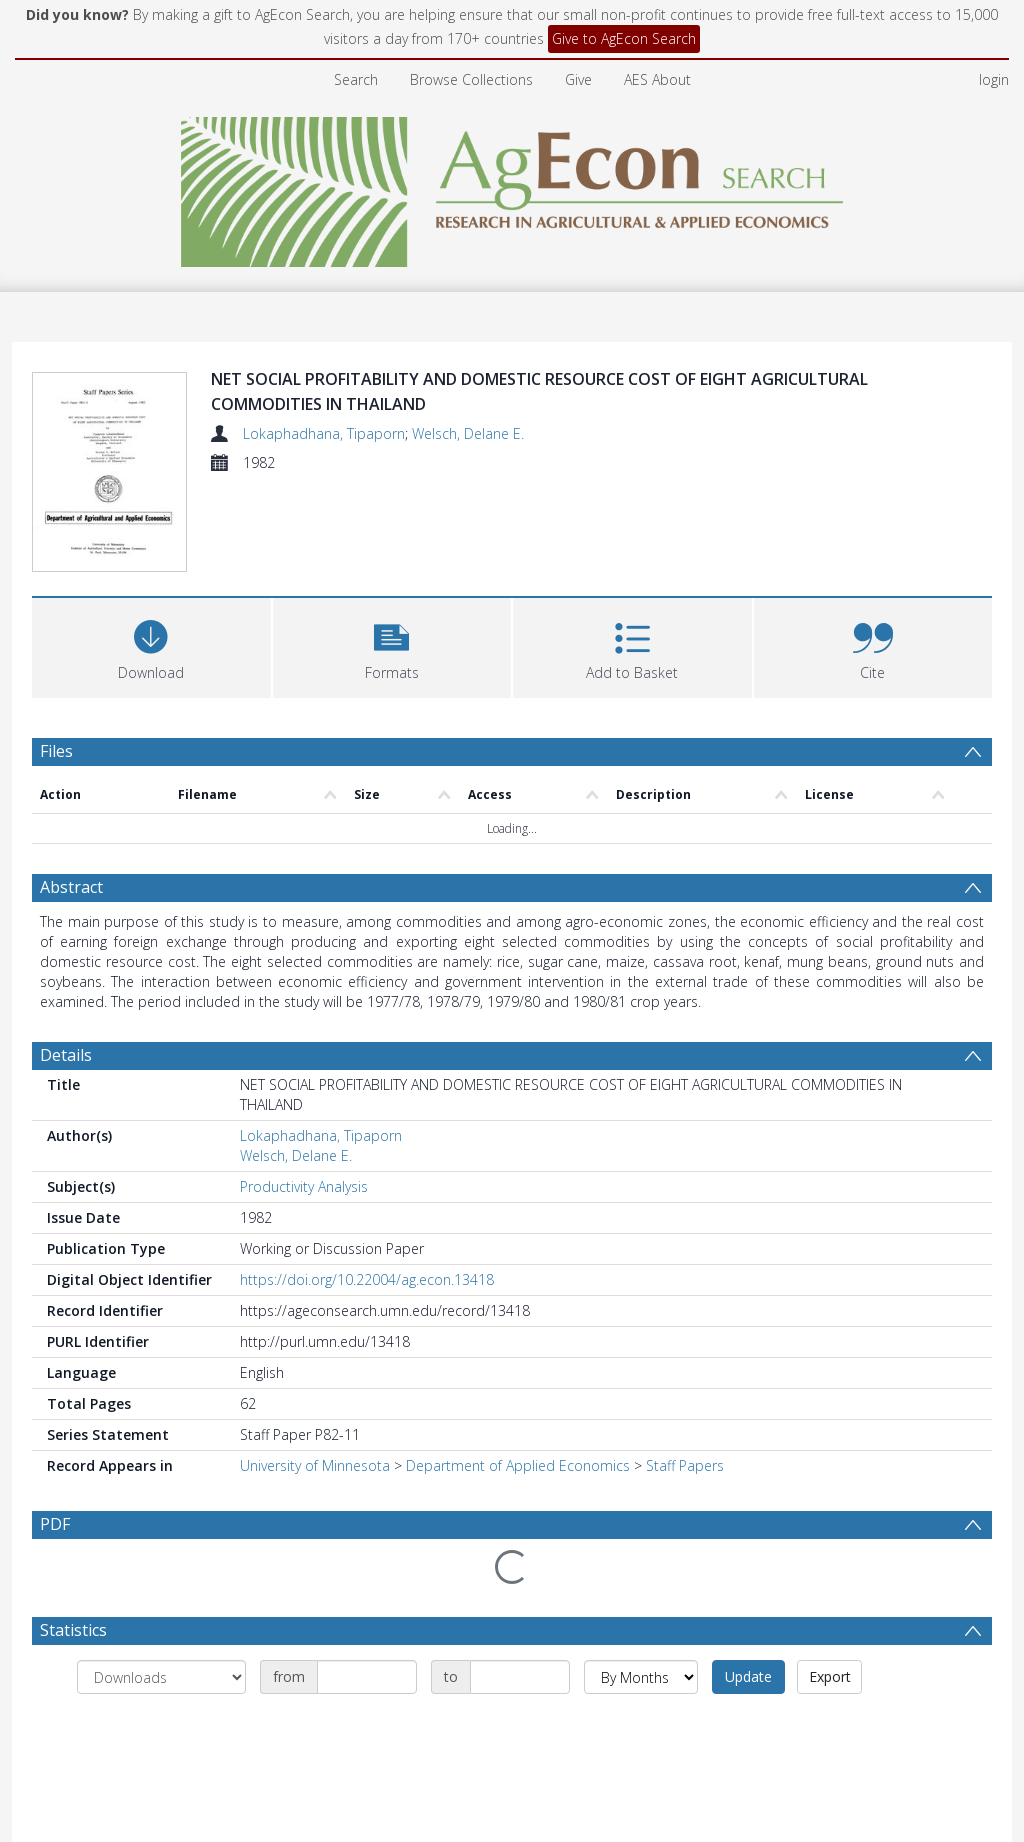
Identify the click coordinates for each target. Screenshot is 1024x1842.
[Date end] (520, 1677)
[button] (392, 645)
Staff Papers (685, 1465)
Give (578, 79)
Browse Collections (471, 79)
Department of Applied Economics (518, 1465)
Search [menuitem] (356, 79)
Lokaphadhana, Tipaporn (324, 433)
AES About (657, 79)
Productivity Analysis (304, 1186)
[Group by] (161, 1677)
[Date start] (367, 1677)
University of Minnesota (315, 1465)
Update (748, 1676)
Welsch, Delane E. (468, 433)
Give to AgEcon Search (624, 38)
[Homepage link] (512, 186)
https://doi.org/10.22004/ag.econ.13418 (367, 1279)
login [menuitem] (994, 79)
